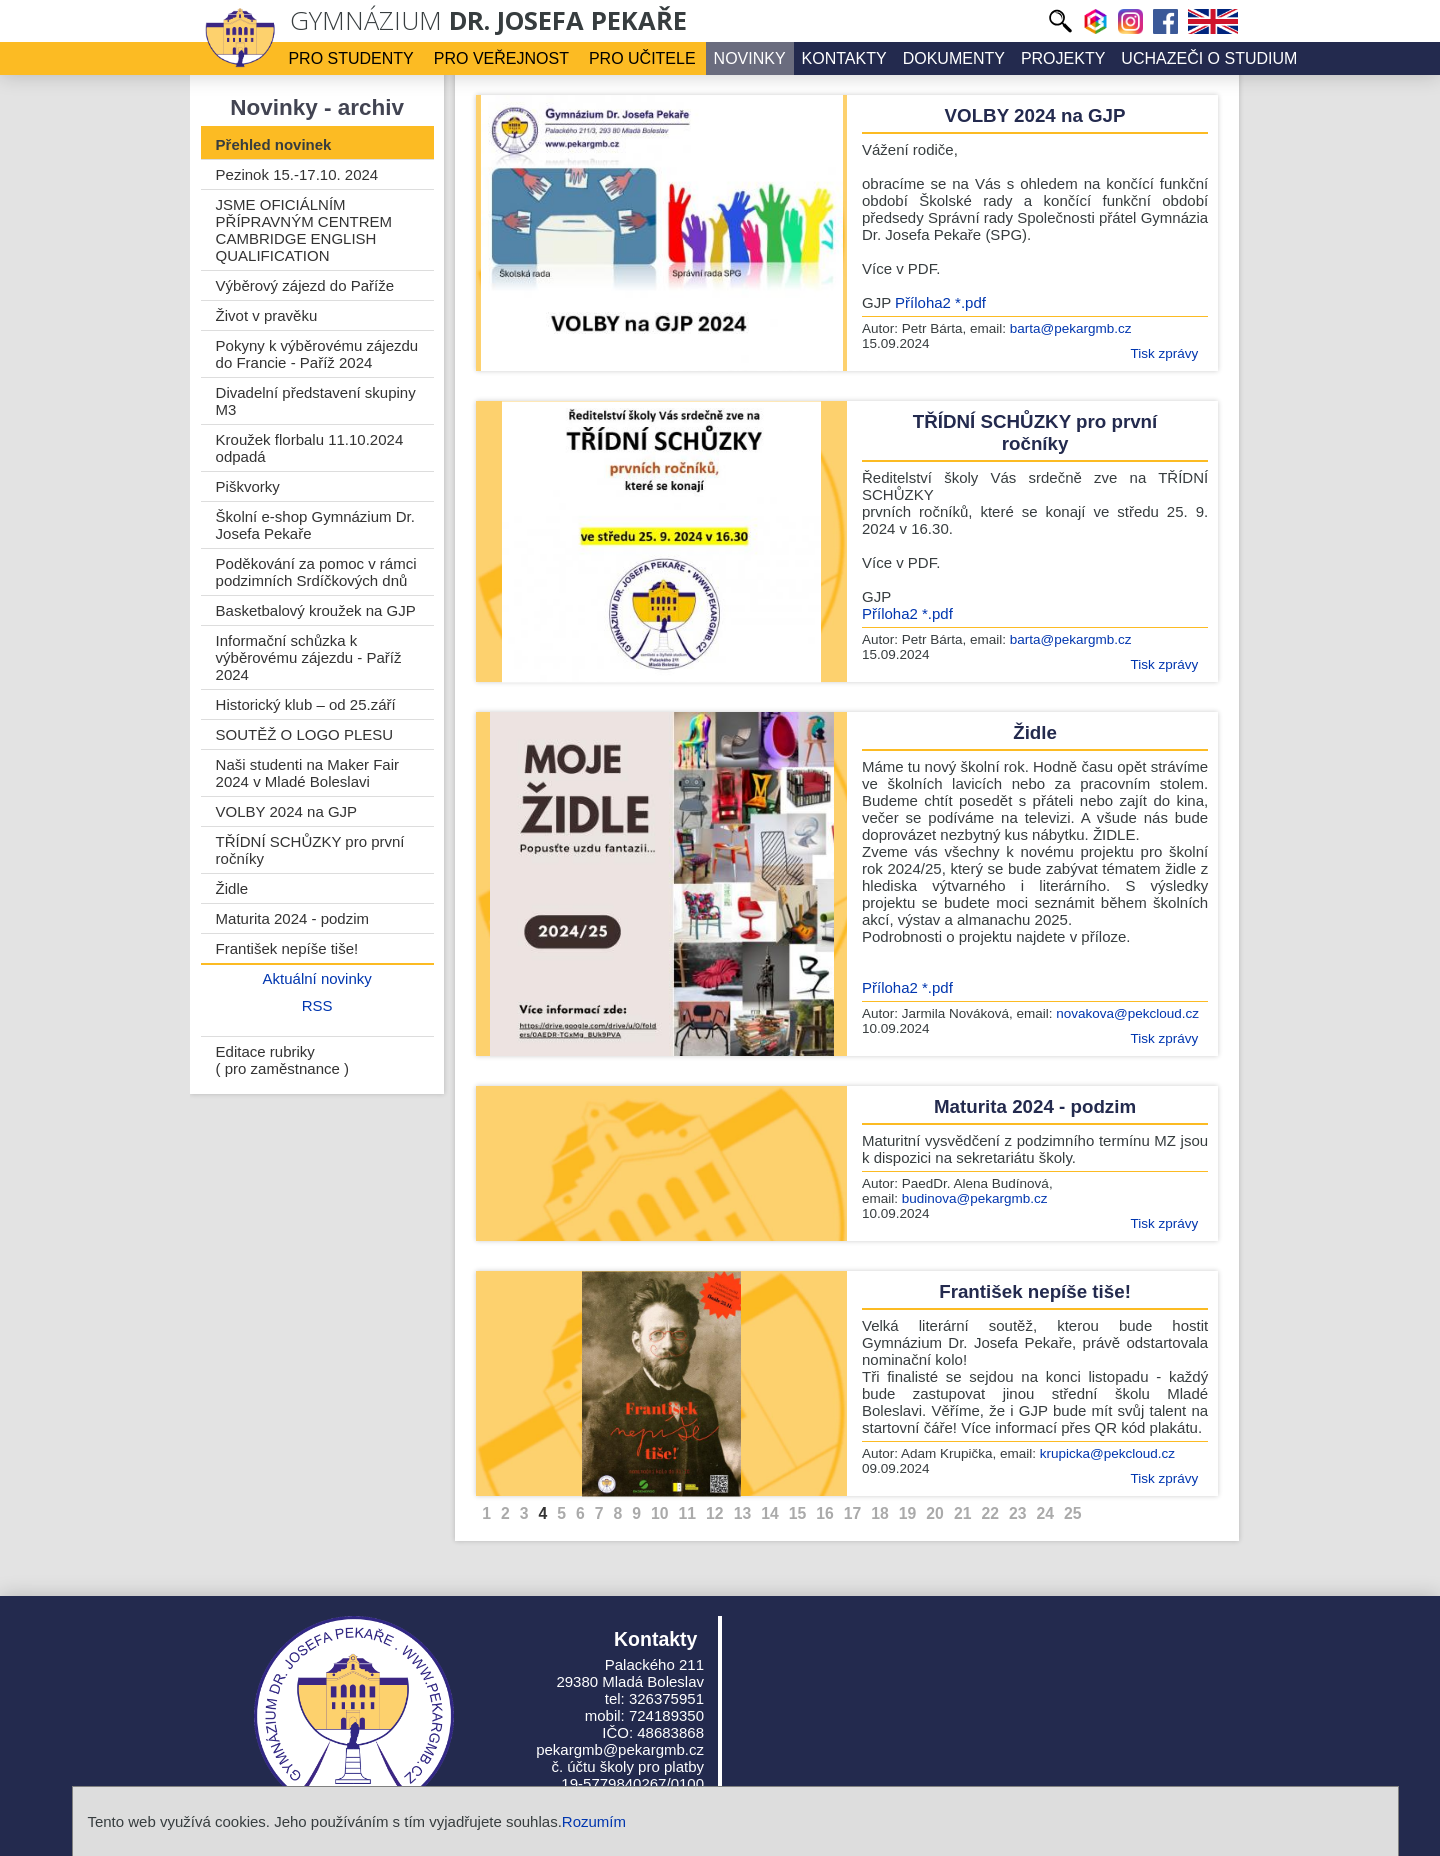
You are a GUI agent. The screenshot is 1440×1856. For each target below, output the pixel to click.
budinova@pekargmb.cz (975, 1198)
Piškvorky (248, 486)
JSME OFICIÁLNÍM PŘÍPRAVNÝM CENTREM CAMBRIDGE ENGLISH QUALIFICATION (304, 230)
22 (990, 1513)
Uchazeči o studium (1209, 58)
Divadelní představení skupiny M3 (316, 401)
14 (770, 1513)
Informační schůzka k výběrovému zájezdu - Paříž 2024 (309, 657)
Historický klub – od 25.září (306, 704)
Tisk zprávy (1164, 353)
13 (743, 1513)
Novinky (750, 58)
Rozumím (594, 1821)
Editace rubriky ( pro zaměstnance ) (282, 1060)
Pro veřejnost (501, 58)
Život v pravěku (267, 315)
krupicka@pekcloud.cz (1107, 1453)
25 (1073, 1513)
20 (935, 1513)
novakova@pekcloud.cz (1127, 1013)
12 (715, 1513)
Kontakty (844, 58)
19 (908, 1513)
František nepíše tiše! (287, 948)
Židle (232, 888)
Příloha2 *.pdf (940, 302)
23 (1018, 1513)
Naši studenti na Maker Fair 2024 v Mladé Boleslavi (307, 773)
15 (798, 1513)
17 (853, 1513)
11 (688, 1513)
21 (963, 1513)
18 (880, 1513)
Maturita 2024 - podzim (292, 918)
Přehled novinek (274, 144)
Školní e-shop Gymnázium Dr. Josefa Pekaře (315, 525)
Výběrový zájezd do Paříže (305, 285)
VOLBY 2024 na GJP (286, 811)
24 (1045, 1513)
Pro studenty (350, 58)
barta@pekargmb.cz (1071, 328)
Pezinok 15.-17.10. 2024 (297, 174)
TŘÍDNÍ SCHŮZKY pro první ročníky (310, 850)
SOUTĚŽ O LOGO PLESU (305, 734)
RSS (317, 1005)
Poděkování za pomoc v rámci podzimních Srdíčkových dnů (316, 572)
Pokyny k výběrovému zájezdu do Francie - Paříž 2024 (317, 354)
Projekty (1063, 58)
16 (825, 1513)
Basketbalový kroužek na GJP (316, 610)
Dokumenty (954, 58)
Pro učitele (642, 58)
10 (660, 1513)
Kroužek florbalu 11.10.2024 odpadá (310, 448)
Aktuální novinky (317, 978)
